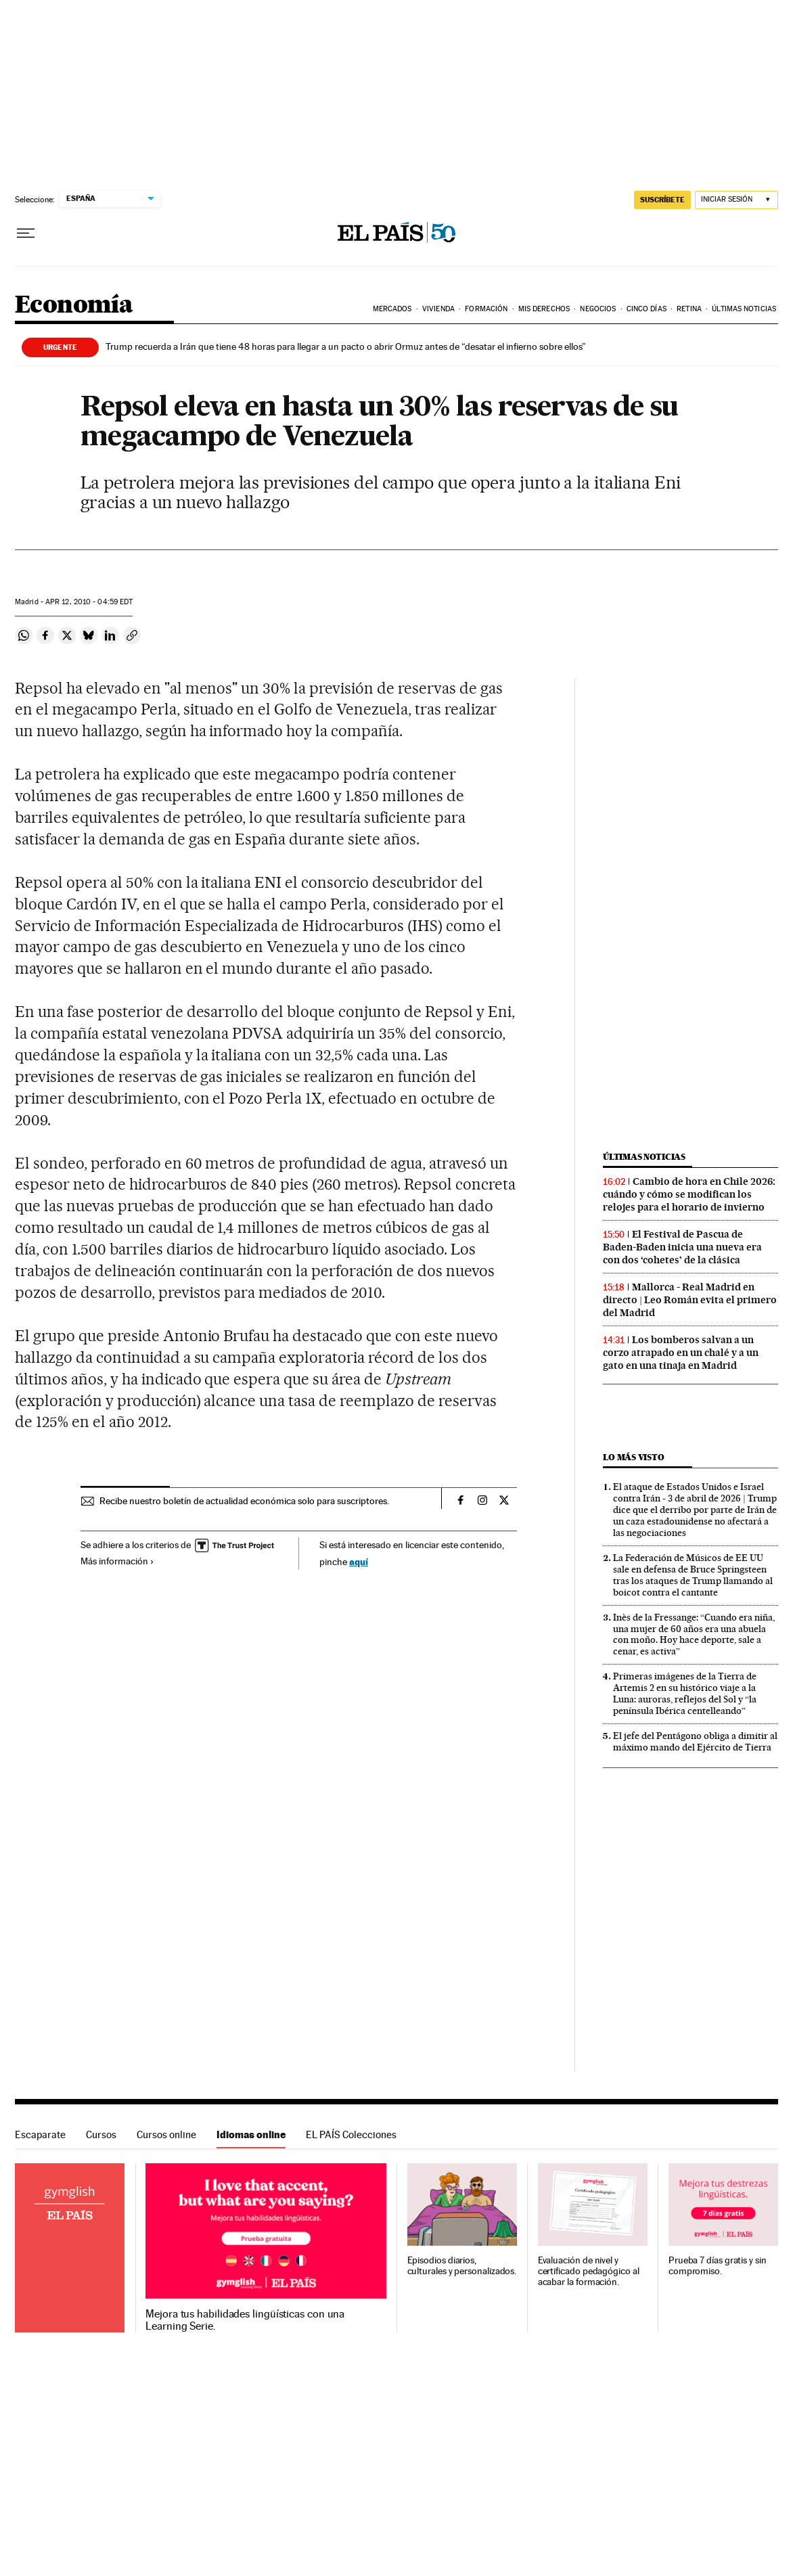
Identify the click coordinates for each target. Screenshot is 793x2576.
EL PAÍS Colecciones (351, 2134)
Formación (486, 308)
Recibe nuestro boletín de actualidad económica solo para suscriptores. (244, 1500)
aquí (358, 1561)
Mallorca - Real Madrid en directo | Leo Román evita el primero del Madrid (690, 1300)
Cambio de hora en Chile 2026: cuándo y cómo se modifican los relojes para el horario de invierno (689, 1194)
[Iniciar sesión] (736, 200)
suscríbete (662, 199)
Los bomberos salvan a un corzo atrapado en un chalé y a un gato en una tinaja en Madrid (680, 1353)
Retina (689, 308)
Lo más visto (633, 1457)
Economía (74, 305)
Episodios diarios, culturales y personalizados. (462, 2265)
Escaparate (40, 2134)
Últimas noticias (644, 1157)
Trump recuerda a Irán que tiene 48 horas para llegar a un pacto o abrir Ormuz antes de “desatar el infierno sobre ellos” (346, 346)
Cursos (101, 2134)
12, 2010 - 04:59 (89, 601)
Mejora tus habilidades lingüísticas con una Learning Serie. (244, 2320)
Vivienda (438, 308)
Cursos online (166, 2134)
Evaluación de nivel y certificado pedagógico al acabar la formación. (588, 2271)
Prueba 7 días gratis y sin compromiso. (718, 2265)
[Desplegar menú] (26, 233)
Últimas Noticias (744, 308)
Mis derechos (544, 308)
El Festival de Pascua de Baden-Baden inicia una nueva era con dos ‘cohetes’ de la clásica (682, 1247)
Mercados (392, 308)
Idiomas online (251, 2134)
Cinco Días (646, 308)
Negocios (598, 308)
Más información (117, 1561)
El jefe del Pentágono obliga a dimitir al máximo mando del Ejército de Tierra (695, 1741)
